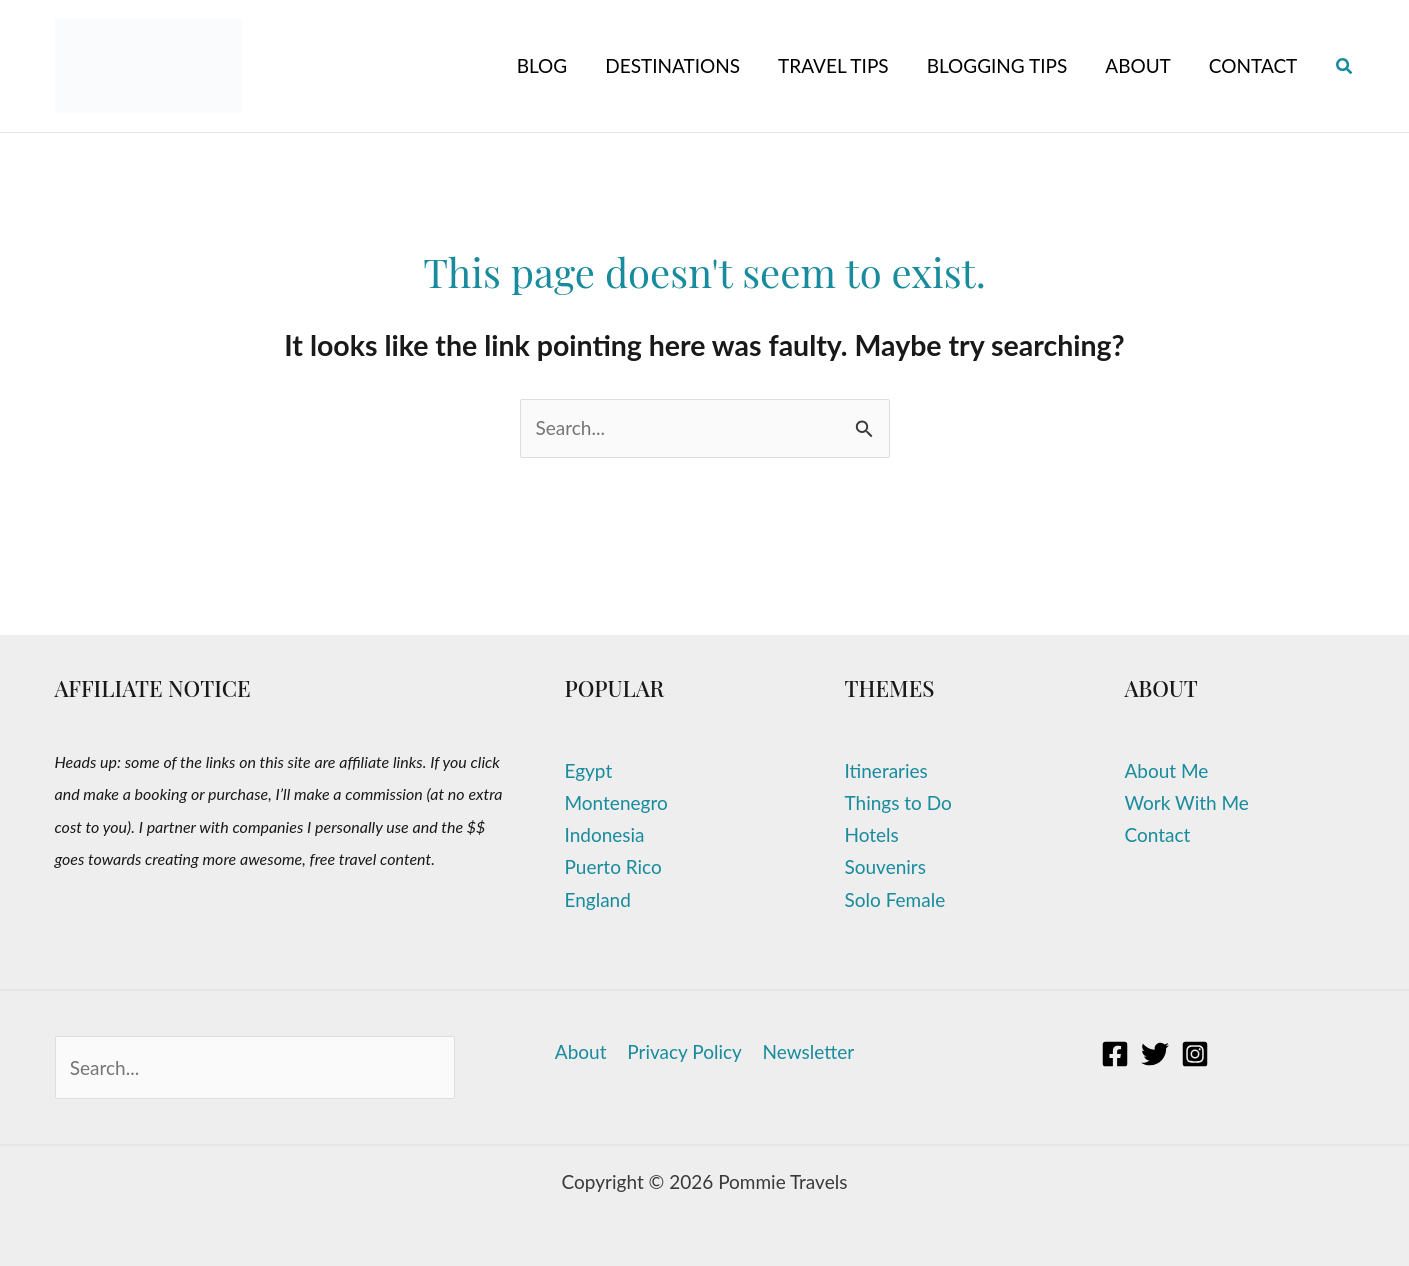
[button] (1345, 66)
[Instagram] (1195, 1054)
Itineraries (886, 770)
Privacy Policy (684, 1051)
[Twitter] (1155, 1054)
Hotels (872, 834)
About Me (1167, 770)
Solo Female (895, 899)
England (598, 899)
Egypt (589, 770)
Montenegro (616, 802)
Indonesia (605, 834)
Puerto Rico (613, 866)
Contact (1158, 834)
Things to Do (898, 802)
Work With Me (1187, 802)
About (583, 1051)
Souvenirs (885, 866)
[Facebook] (1115, 1054)
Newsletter (807, 1051)
